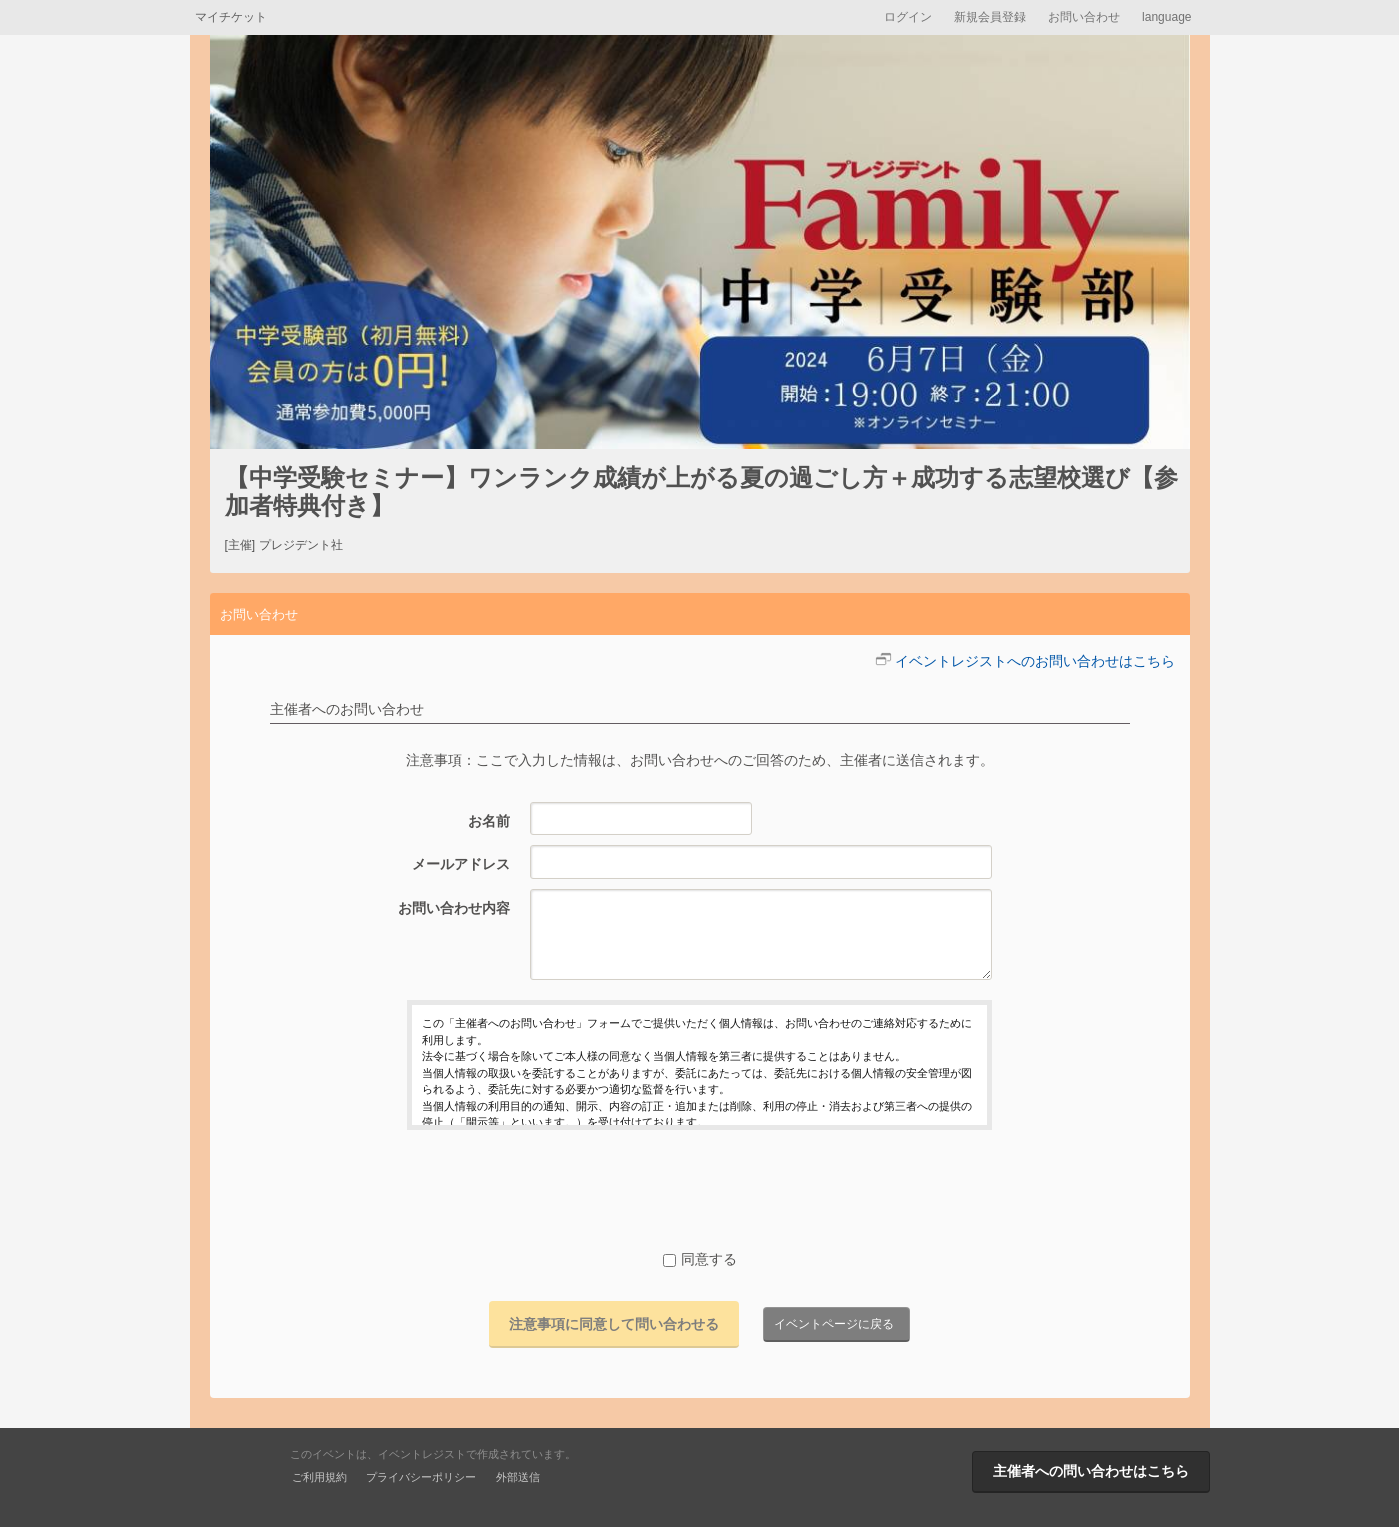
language (1166, 17)
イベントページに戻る (834, 1324)
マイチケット (231, 17)
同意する (700, 1259)
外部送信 (518, 1477)
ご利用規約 (319, 1477)
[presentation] (700, 1189)
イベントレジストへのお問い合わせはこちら (1035, 661)
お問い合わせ (1084, 17)
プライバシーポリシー (421, 1477)
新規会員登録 (990, 17)
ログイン (908, 17)
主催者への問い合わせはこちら (1091, 1471)
